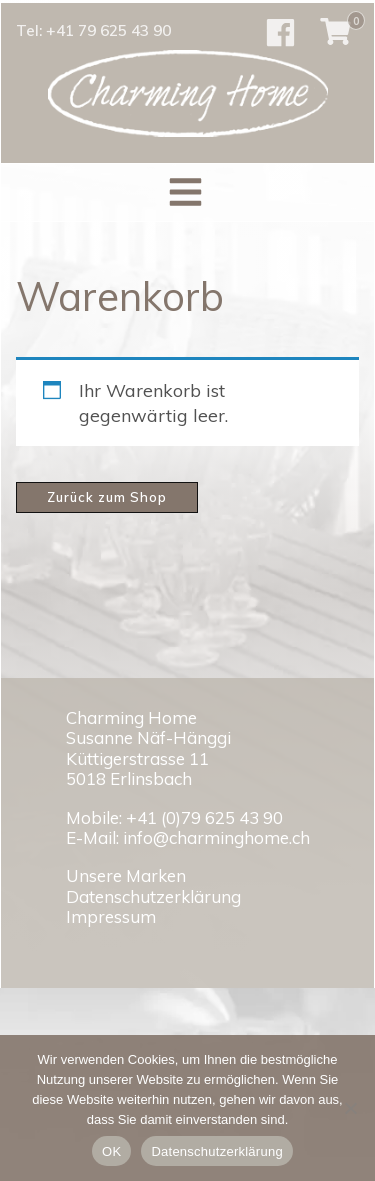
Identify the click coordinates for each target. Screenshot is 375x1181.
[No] (350, 1108)
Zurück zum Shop (107, 497)
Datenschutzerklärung (153, 896)
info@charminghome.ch (216, 837)
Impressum (111, 916)
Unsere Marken (126, 875)
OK (111, 1151)
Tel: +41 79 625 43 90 (93, 30)
